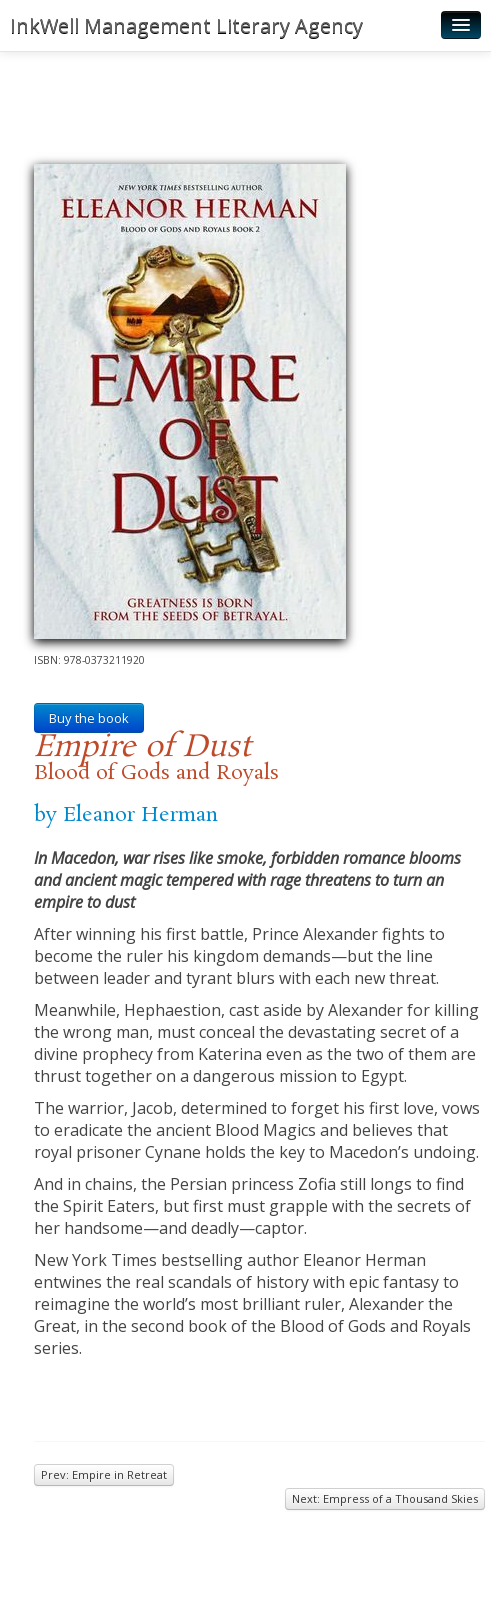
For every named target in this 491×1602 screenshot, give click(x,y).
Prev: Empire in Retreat (104, 1474)
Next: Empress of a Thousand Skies (385, 1498)
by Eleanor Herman (126, 815)
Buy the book (89, 718)
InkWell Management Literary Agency (186, 25)
